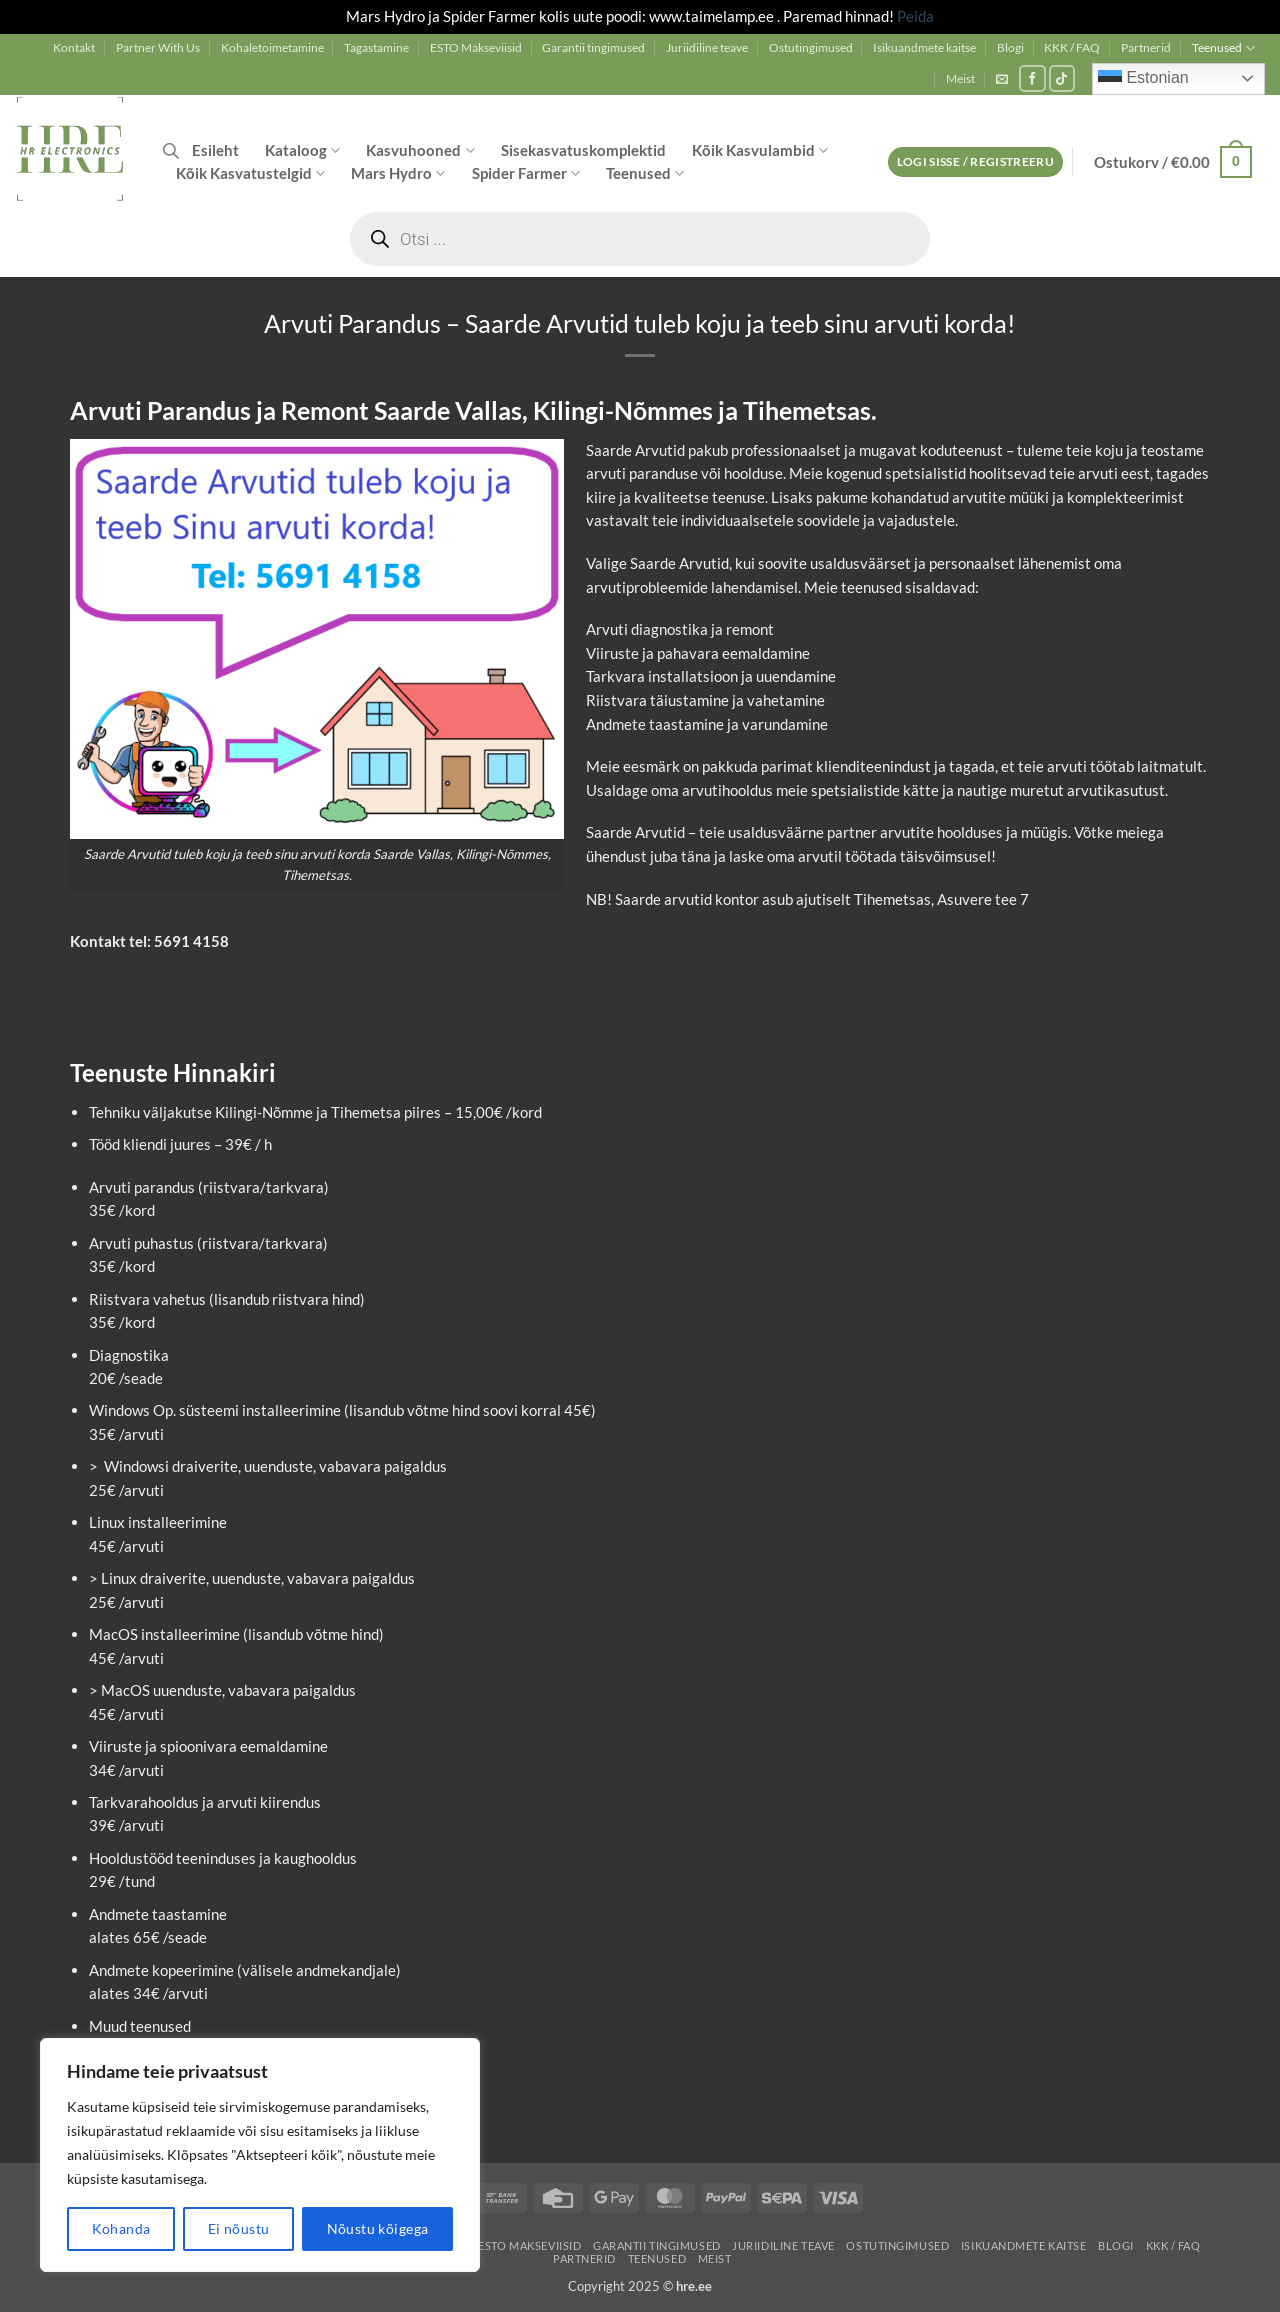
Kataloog (302, 150)
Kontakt (74, 47)
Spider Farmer (526, 173)
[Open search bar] (171, 150)
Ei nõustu (239, 2228)
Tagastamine (376, 47)
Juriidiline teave (707, 47)
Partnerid (1146, 47)
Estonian (1143, 79)
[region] (260, 2155)
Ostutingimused (811, 47)
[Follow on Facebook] (1032, 78)
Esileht (215, 150)
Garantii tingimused (593, 47)
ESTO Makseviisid (476, 47)
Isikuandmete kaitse (924, 47)
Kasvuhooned (420, 150)
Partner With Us (158, 47)
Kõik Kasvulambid (760, 150)
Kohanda (121, 2228)
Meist (960, 78)
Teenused (1223, 48)
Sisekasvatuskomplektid (583, 150)
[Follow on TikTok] (1062, 78)
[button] (1002, 79)
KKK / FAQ (1072, 47)
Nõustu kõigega (378, 2228)
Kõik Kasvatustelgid (250, 173)
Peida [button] (915, 16)
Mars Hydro (398, 173)
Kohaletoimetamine (272, 47)
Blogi (1010, 47)
